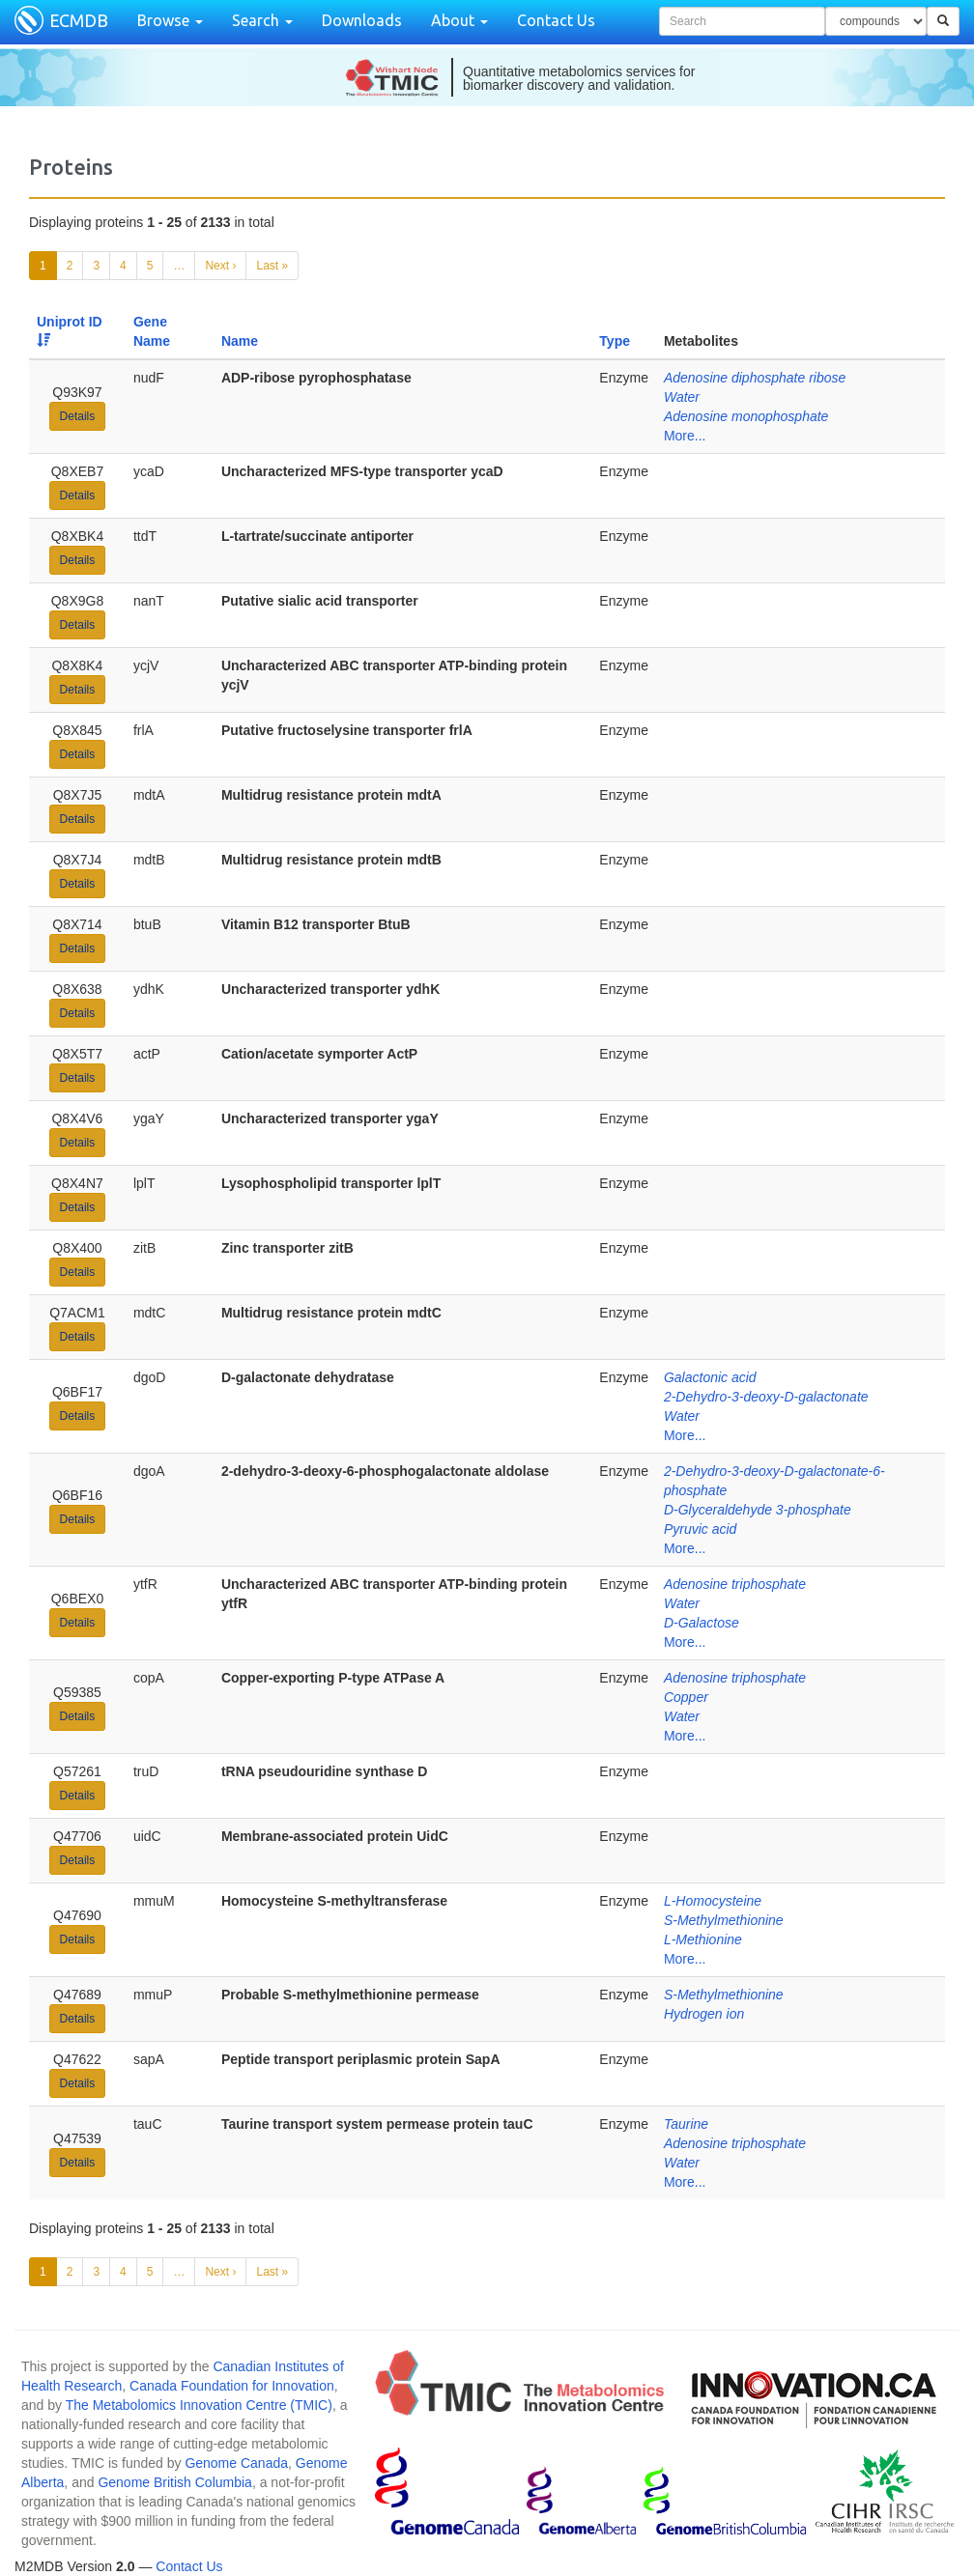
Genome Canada (236, 2463)
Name (239, 341)
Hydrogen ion (704, 2014)
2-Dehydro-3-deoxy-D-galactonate (766, 1396)
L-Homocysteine (712, 1901)
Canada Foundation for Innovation (231, 2385)
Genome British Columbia (175, 2482)
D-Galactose (701, 1622)
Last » (272, 265)
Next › (220, 265)
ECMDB (78, 20)
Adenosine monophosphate (746, 416)
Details (78, 416)
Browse (170, 20)
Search (262, 20)
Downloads (362, 20)
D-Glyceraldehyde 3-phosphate (757, 1509)
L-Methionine (703, 1939)
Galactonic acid (710, 1377)
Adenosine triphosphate (735, 1584)
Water (682, 397)
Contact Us (556, 20)
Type (614, 341)
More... (685, 435)
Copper (686, 1697)
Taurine (686, 2124)
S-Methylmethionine (724, 1920)
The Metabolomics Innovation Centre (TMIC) (199, 2405)
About (459, 20)
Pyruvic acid (700, 1529)
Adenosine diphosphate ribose (754, 377)
